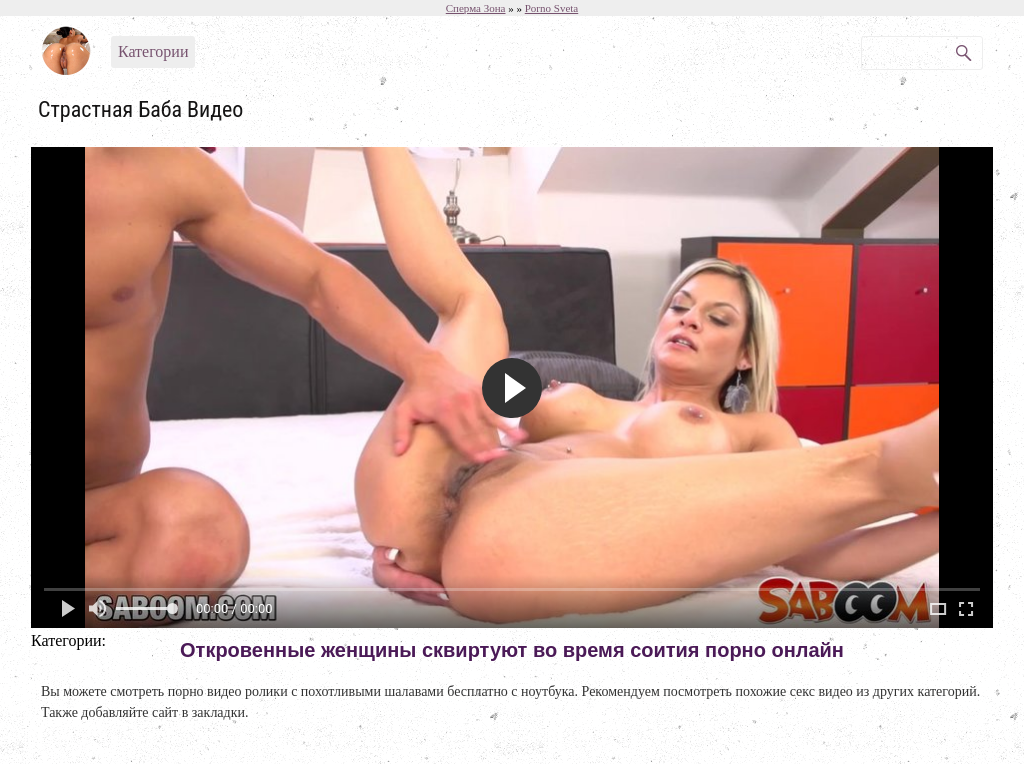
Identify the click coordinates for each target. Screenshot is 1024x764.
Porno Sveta (551, 8)
